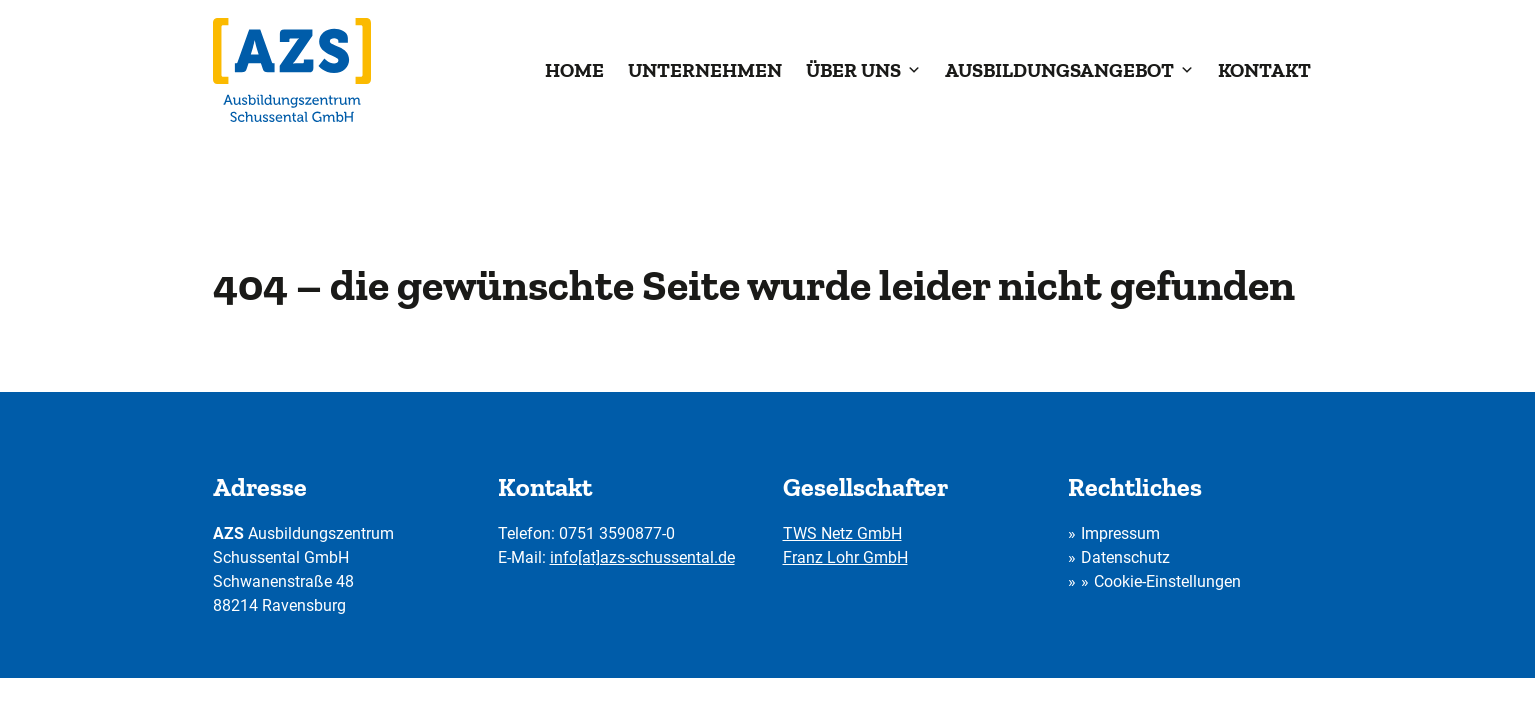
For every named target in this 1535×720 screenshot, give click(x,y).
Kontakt (1264, 70)
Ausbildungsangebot (1069, 70)
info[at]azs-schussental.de (642, 557)
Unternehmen (705, 70)
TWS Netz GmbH (842, 533)
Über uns (863, 70)
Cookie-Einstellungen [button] (1167, 581)
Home (574, 70)
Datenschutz (1125, 557)
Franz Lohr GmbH (845, 557)
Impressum (1120, 533)
